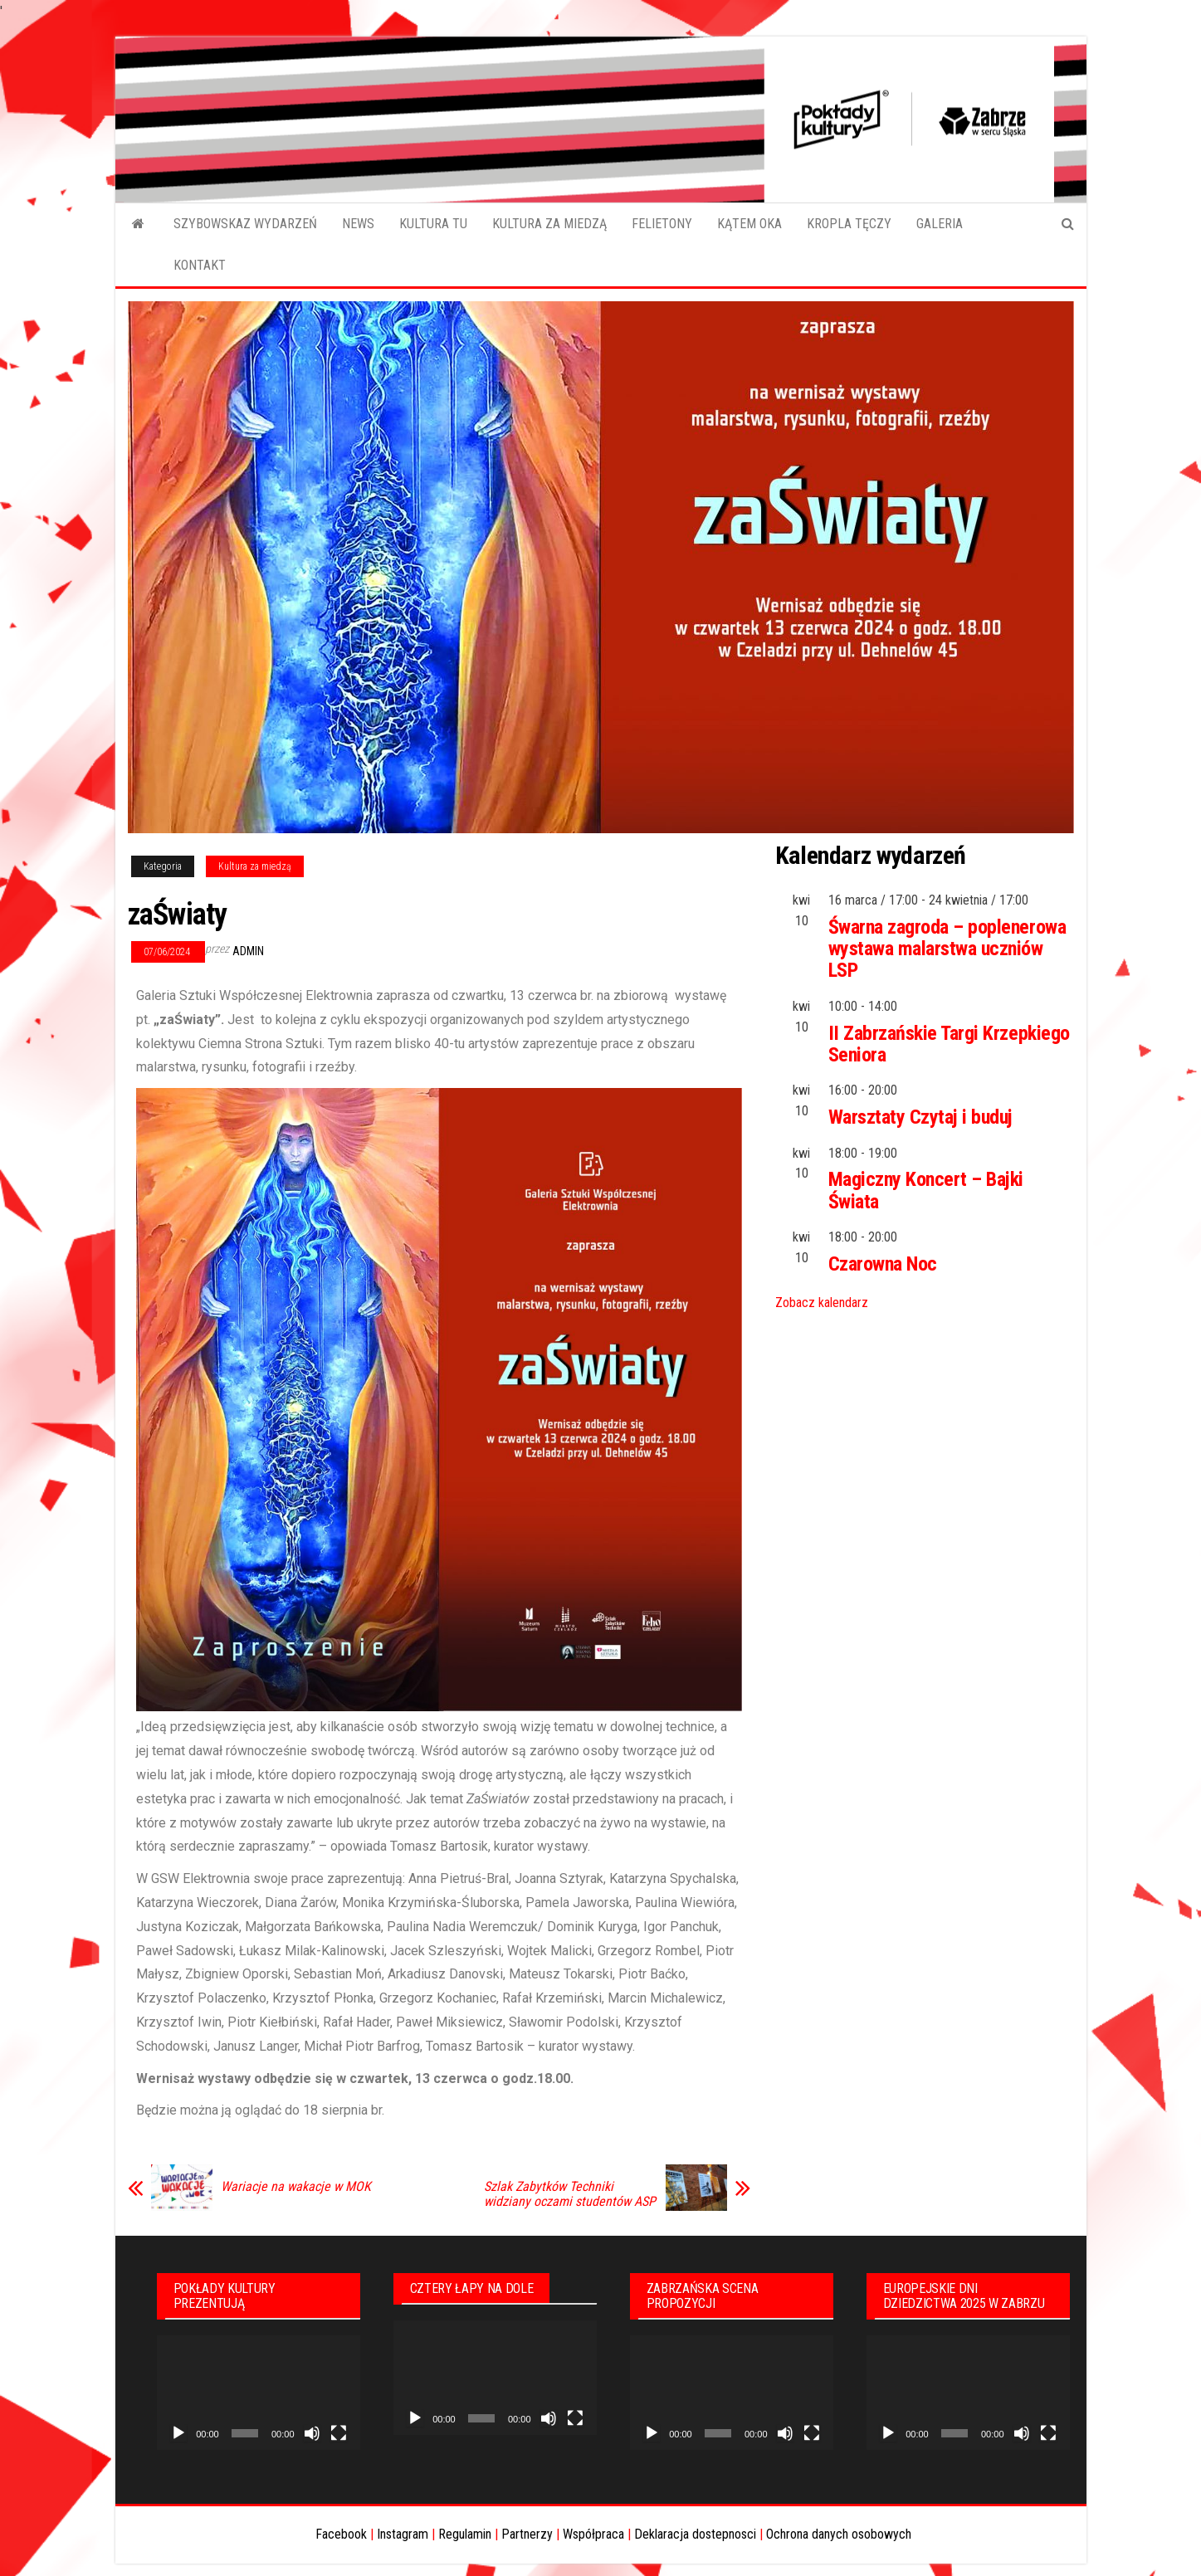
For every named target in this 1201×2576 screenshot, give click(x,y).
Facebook (341, 2534)
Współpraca (593, 2534)
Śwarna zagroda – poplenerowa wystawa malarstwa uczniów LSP (947, 949)
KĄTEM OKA (749, 224)
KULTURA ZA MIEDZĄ (549, 224)
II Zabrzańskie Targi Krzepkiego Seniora (949, 1044)
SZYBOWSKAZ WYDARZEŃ (245, 224)
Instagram (402, 2534)
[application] (258, 2392)
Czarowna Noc (882, 1264)
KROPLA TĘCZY (849, 224)
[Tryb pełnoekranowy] (338, 2433)
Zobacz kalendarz (821, 1302)
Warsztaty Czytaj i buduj (920, 1117)
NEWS (358, 224)
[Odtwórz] (178, 2433)
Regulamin (464, 2534)
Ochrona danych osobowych (838, 2534)
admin (248, 951)
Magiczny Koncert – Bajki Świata (925, 1190)
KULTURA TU (433, 224)
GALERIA (939, 224)
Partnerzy (527, 2534)
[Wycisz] (312, 2433)
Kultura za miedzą (254, 866)
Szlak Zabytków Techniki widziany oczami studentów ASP (570, 2194)
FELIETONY (662, 224)
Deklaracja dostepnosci (695, 2534)
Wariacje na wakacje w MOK (296, 2186)
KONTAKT (199, 265)
